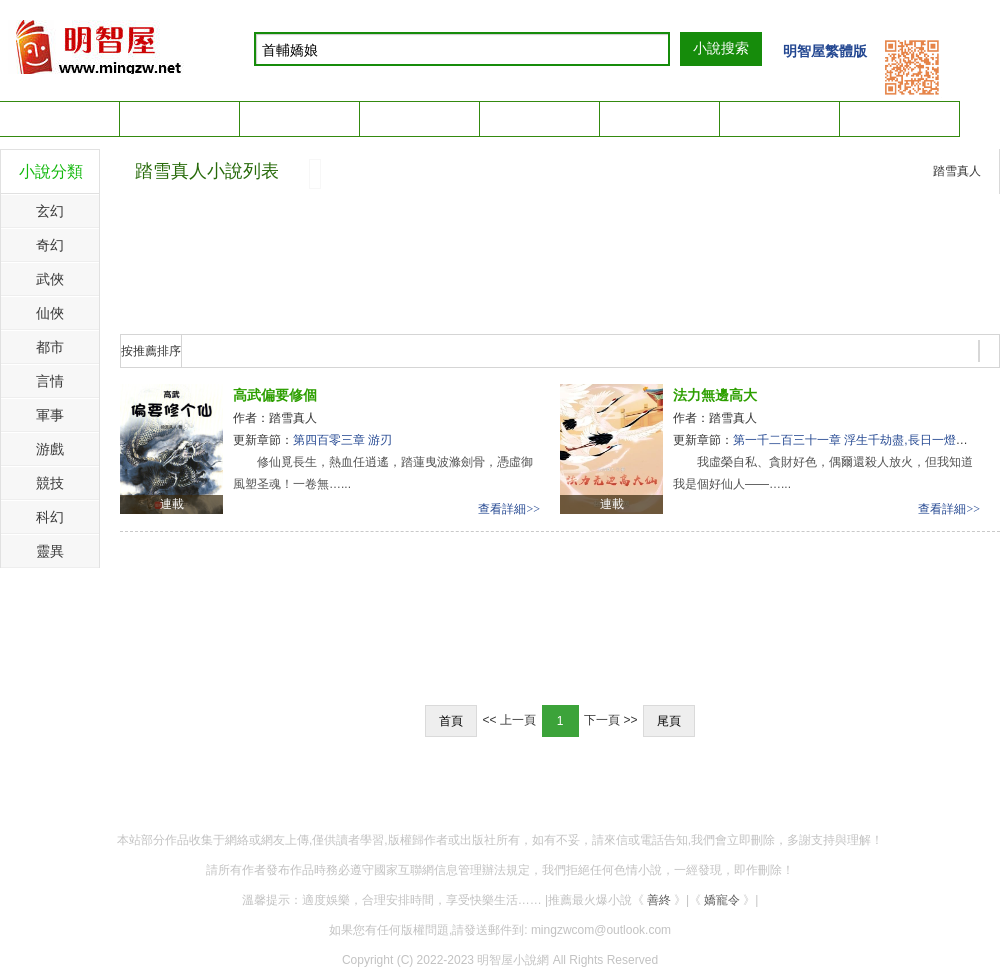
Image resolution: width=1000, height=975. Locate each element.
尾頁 (669, 721)
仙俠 (50, 313)
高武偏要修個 (275, 395)
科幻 (50, 517)
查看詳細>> (509, 509)
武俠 (50, 279)
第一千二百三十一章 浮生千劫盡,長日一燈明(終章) (866, 440)
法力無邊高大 (715, 395)
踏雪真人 (957, 171)
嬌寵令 (722, 900)
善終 (659, 900)
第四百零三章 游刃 (342, 440)
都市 (50, 347)
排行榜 (420, 118)
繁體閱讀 (780, 118)
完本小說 (540, 118)
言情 (50, 381)
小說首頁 (60, 118)
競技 (50, 483)
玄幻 (50, 211)
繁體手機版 (180, 118)
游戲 (50, 449)
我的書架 (914, 116)
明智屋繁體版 (825, 51)
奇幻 (50, 245)
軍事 (50, 415)
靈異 (50, 551)
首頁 (451, 721)
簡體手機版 (300, 118)
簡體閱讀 (660, 118)
